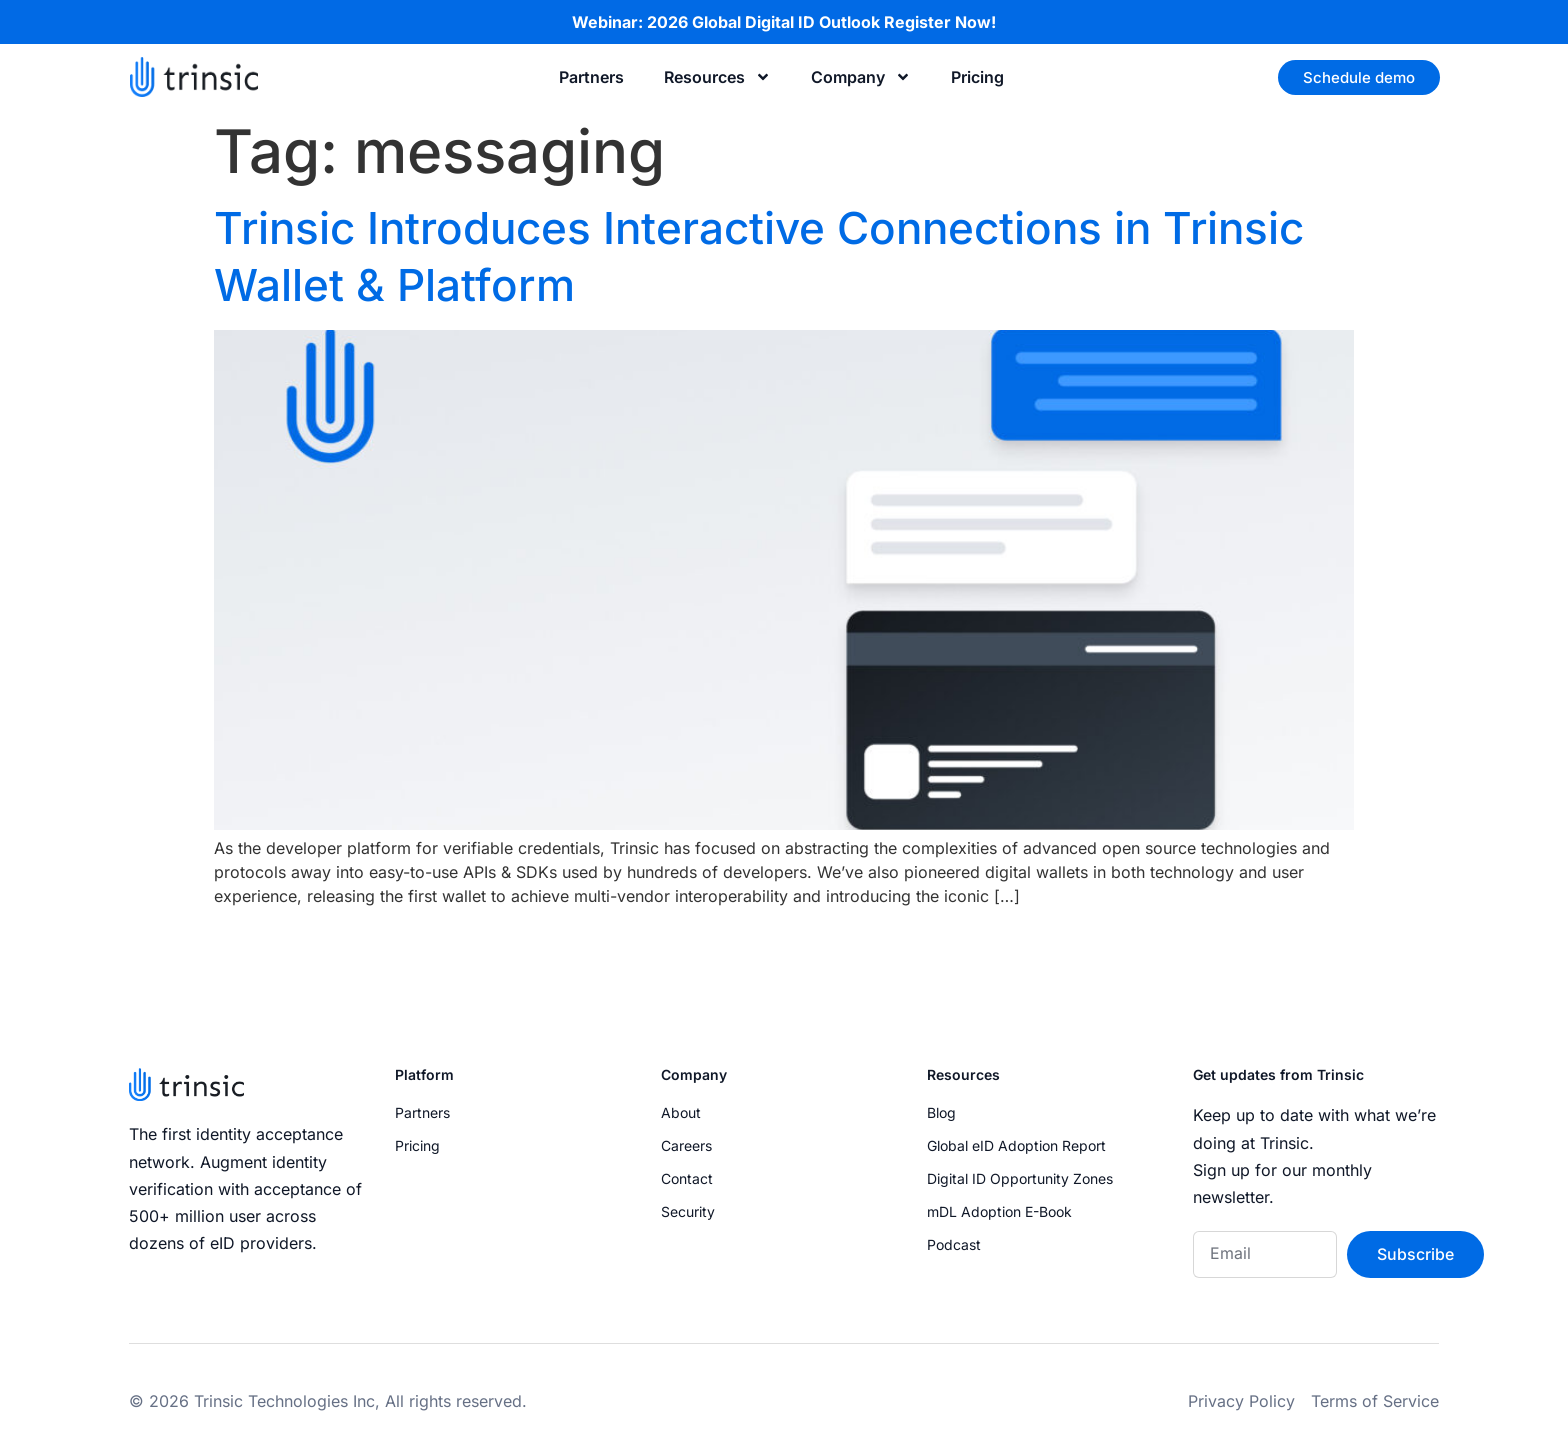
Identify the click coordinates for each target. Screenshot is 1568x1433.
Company (861, 77)
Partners (591, 77)
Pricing (977, 77)
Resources (717, 77)
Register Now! (940, 22)
